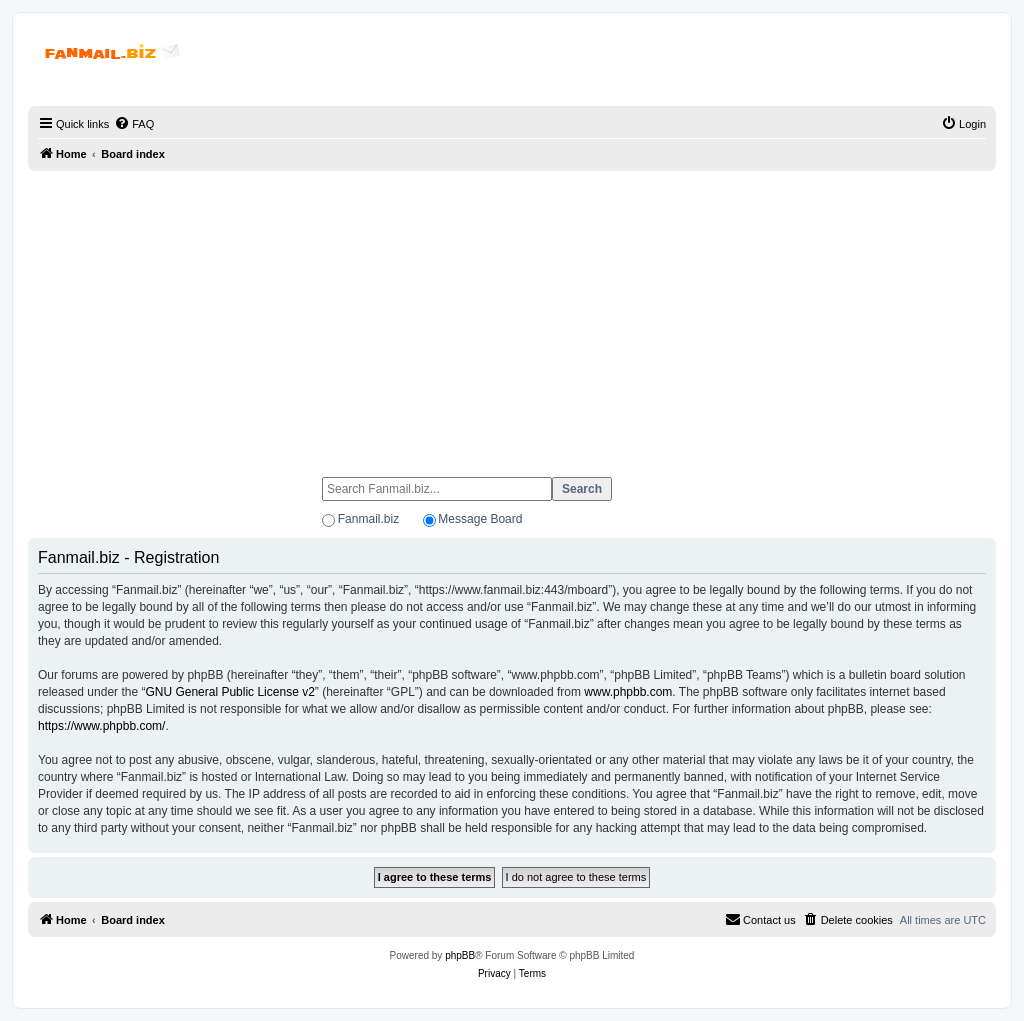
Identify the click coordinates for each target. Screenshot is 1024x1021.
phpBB (460, 955)
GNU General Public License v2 (229, 692)
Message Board (480, 519)
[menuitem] (134, 124)
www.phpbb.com (628, 692)
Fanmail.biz (368, 519)
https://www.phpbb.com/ (101, 726)
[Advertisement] (512, 315)
